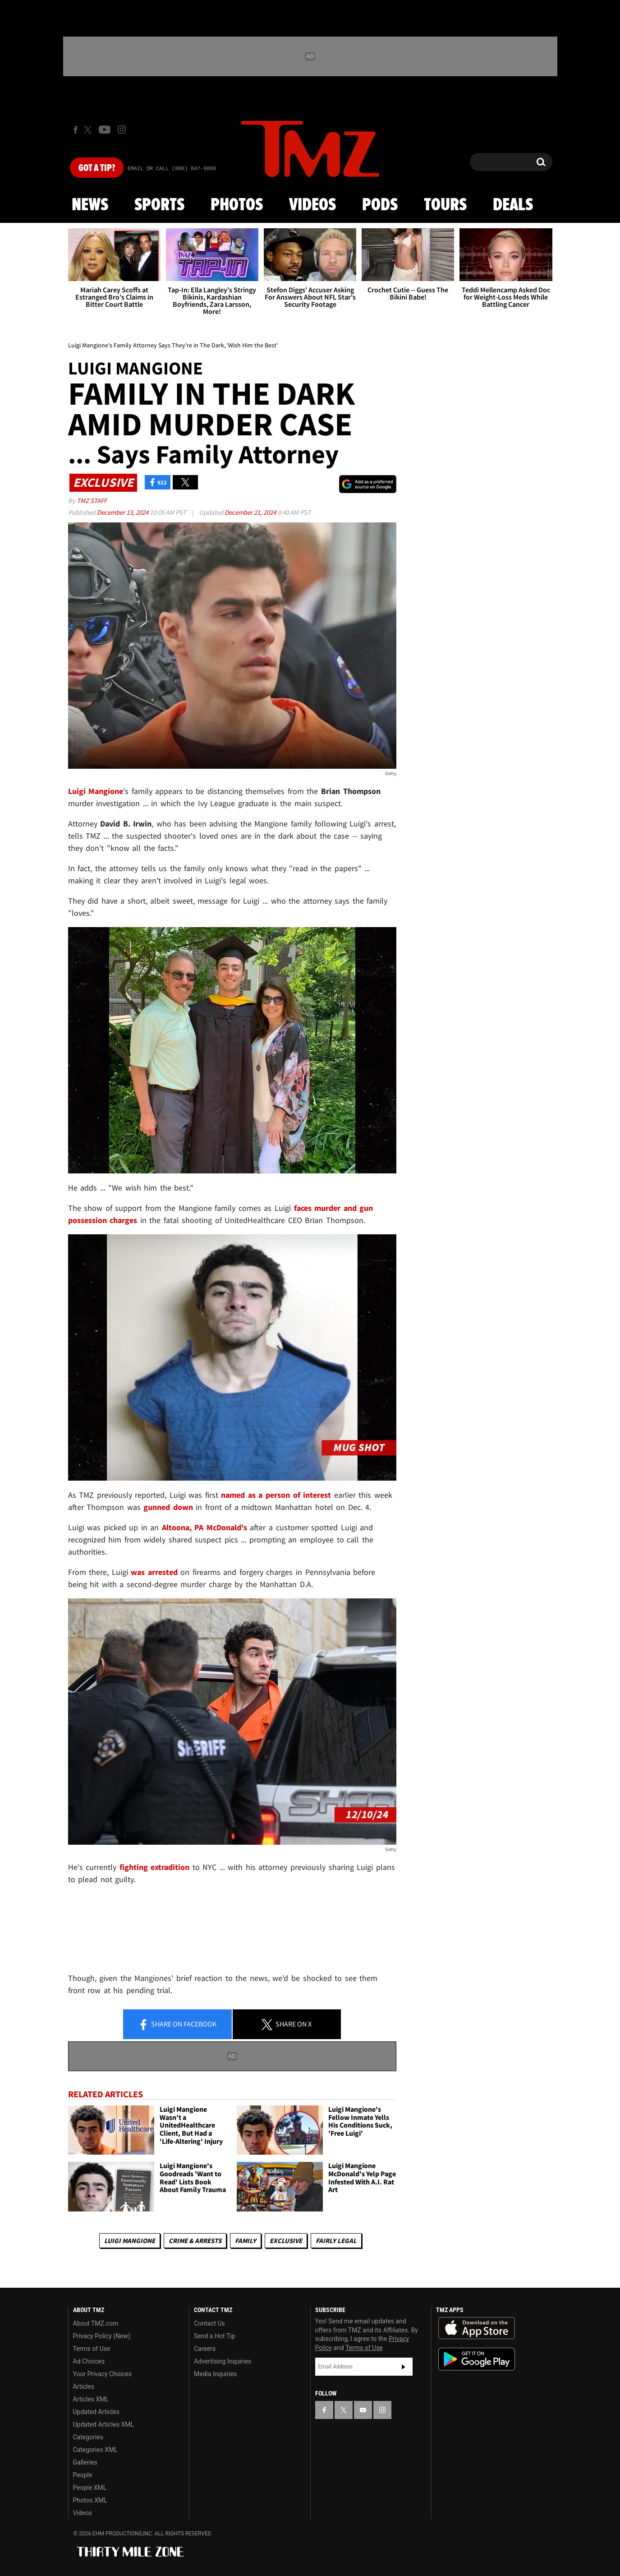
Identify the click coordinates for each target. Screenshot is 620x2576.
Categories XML (95, 2449)
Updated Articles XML (103, 2424)
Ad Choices (89, 2361)
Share (177, 2024)
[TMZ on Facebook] (75, 129)
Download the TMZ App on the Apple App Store (476, 2328)
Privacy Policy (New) (101, 2336)
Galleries (85, 2462)
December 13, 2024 (123, 512)
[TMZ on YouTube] (363, 2410)
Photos (237, 205)
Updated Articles (96, 2411)
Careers (205, 2348)
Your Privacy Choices (102, 2373)
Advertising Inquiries (222, 2361)
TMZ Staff (92, 500)
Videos (312, 205)
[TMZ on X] (89, 129)
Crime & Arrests (195, 2240)
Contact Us (209, 2323)
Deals (513, 205)
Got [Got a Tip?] (96, 168)
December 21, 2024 (251, 512)
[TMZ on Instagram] (121, 129)
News (90, 205)
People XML (90, 2487)
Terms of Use (91, 2348)
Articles (84, 2386)
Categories (88, 2437)
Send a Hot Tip (214, 2336)
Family (245, 2240)
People (82, 2475)
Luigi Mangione (129, 2240)
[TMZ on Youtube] (104, 129)
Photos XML (90, 2500)
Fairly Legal (336, 2240)
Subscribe (404, 2367)
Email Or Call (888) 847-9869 (172, 169)
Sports (159, 205)
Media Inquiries (215, 2373)
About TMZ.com (96, 2323)
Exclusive (286, 2240)
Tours (445, 205)
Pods (380, 205)
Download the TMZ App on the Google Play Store (476, 2359)
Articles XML (91, 2399)
